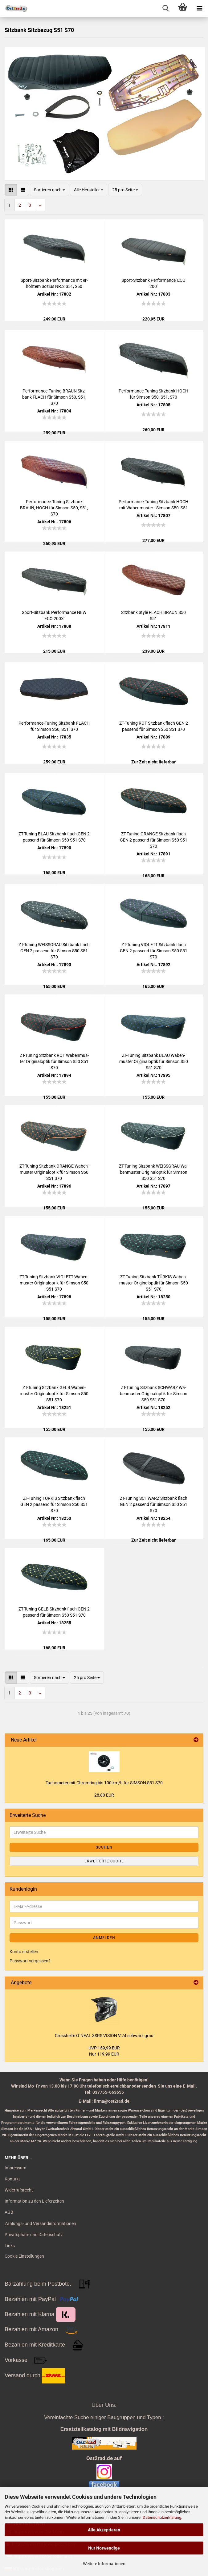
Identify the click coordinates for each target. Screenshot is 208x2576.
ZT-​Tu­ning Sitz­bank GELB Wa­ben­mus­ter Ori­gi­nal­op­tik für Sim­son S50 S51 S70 (54, 1393)
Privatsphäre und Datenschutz (34, 2234)
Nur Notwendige (104, 2548)
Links (10, 2245)
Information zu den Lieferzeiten (34, 2201)
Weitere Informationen (104, 2563)
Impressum (15, 2167)
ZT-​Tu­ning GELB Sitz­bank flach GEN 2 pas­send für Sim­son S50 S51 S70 (54, 1612)
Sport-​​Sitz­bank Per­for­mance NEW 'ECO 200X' (54, 615)
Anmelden (104, 1938)
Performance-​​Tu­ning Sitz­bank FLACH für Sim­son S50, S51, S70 (54, 726)
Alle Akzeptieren (104, 2529)
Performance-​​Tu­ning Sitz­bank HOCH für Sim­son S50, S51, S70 (153, 394)
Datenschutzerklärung (162, 2517)
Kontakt (12, 2178)
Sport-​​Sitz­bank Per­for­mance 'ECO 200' (153, 283)
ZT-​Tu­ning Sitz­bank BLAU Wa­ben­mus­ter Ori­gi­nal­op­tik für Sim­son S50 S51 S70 (153, 1061)
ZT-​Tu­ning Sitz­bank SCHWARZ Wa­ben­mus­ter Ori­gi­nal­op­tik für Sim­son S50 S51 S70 (153, 1393)
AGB (9, 2212)
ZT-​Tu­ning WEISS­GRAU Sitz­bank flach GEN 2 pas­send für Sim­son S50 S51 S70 (54, 950)
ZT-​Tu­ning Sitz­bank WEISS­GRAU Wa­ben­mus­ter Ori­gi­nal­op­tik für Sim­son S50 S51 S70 (153, 1172)
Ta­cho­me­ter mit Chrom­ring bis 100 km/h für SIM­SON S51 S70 (104, 1782)
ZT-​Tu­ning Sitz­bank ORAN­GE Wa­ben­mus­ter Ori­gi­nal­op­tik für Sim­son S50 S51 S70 (54, 1172)
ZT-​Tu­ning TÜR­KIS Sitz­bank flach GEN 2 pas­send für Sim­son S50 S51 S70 (54, 1504)
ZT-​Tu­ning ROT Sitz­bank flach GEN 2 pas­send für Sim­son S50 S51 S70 (153, 726)
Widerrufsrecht (19, 2190)
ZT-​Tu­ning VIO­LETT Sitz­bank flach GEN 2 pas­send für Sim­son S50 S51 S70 (153, 950)
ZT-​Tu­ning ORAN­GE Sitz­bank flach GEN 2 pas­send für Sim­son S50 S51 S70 (153, 840)
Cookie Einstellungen (24, 2256)
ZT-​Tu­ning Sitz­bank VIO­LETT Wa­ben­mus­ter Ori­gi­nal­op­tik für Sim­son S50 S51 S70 (54, 1283)
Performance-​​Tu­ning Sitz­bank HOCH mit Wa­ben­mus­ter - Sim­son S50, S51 (153, 504)
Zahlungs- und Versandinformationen (40, 2223)
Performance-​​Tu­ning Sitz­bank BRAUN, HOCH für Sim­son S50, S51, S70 (54, 507)
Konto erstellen (24, 1951)
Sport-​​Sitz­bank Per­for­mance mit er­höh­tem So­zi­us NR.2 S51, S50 (54, 283)
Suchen (104, 1847)
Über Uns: (104, 2405)
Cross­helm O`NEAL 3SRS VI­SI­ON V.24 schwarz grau (104, 2035)
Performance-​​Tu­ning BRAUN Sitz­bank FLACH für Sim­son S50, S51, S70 (54, 397)
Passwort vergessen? (30, 1960)
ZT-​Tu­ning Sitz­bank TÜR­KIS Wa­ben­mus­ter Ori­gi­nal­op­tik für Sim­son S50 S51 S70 (153, 1283)
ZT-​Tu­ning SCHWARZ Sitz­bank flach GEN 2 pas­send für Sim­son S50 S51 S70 (153, 1504)
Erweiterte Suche (104, 1861)
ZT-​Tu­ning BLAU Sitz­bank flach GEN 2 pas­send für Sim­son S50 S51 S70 (54, 836)
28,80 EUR (104, 1795)
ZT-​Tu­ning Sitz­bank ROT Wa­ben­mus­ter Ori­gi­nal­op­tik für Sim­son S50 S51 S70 (54, 1061)
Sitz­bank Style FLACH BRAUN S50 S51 (153, 615)
